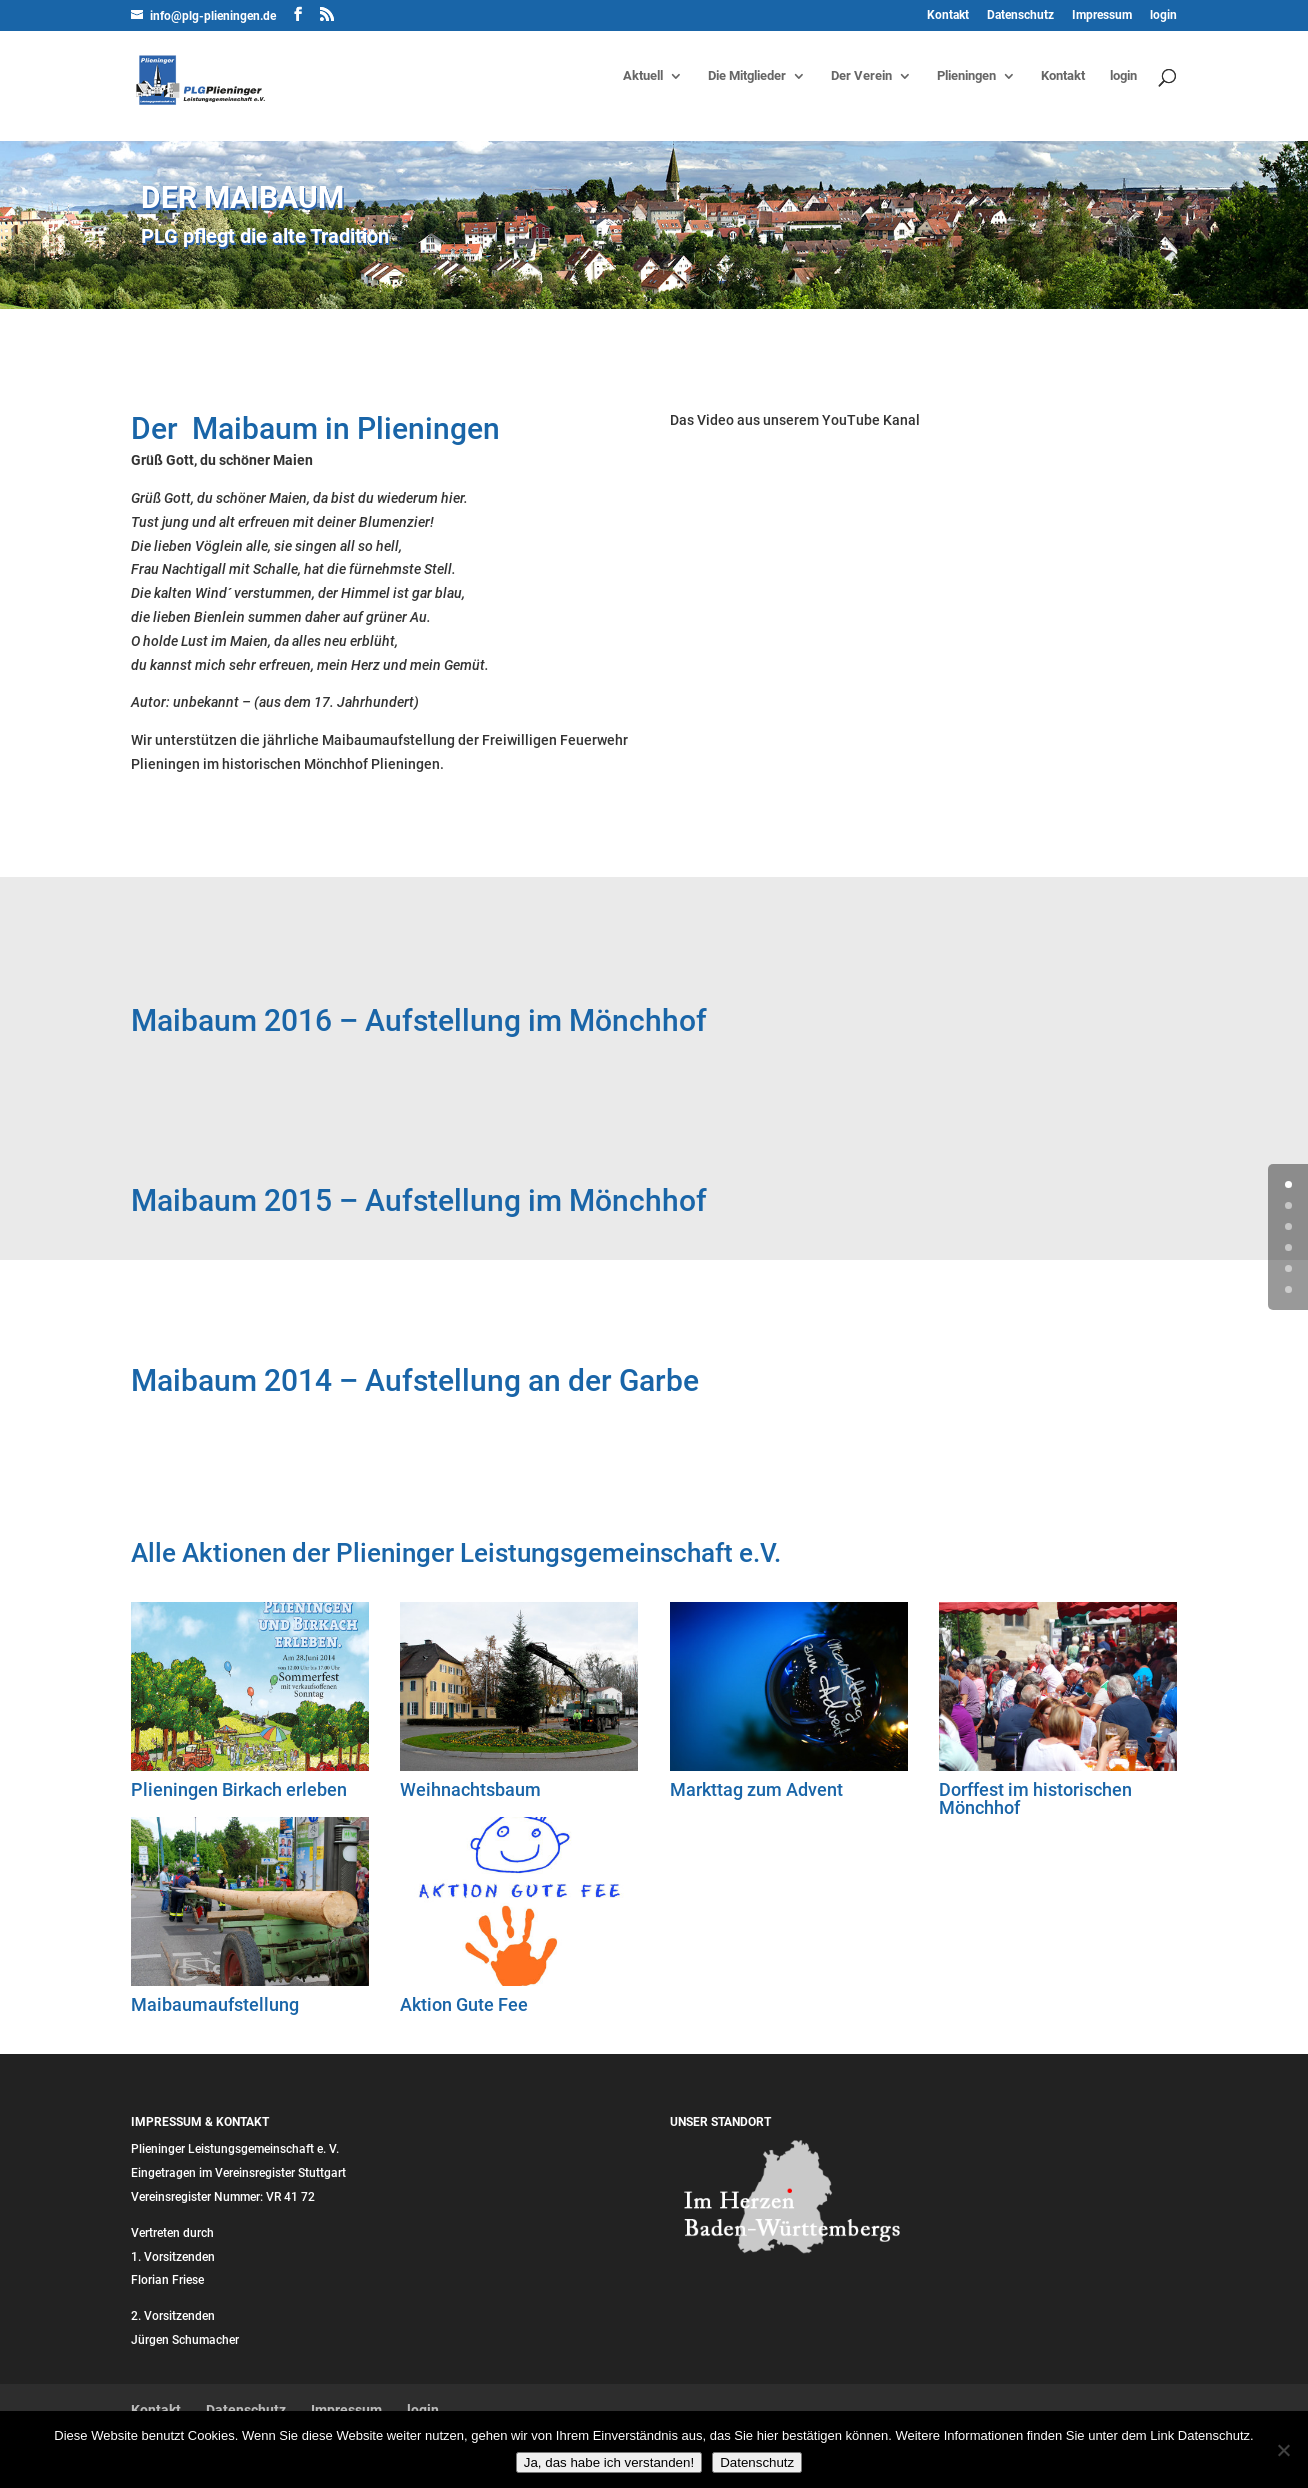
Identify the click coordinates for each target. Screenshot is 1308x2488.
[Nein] (1283, 2450)
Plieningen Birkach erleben (239, 1789)
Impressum (1102, 15)
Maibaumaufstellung (215, 2004)
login (1163, 15)
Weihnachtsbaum (470, 1789)
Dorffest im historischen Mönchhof (1035, 1798)
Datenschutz (1020, 15)
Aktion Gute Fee (464, 2004)
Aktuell (643, 76)
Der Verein (861, 76)
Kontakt (948, 15)
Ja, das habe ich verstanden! (609, 2462)
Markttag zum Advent (756, 1789)
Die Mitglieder (747, 76)
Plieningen (966, 76)
